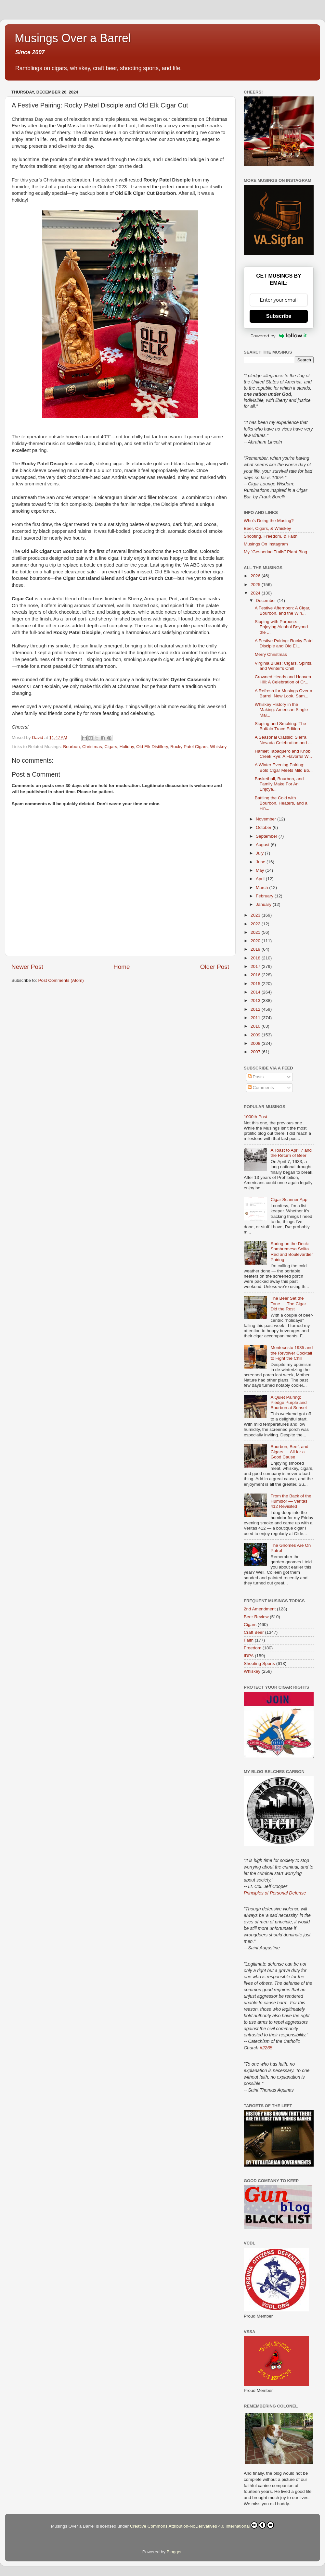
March (262, 887)
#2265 (266, 2047)
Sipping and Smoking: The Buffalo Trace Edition (280, 726)
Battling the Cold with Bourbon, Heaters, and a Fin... (281, 803)
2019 (256, 949)
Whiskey (218, 746)
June (261, 861)
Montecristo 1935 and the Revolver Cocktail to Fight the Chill (291, 1352)
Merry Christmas (271, 654)
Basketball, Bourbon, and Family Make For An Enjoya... (279, 784)
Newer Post (27, 966)
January (264, 904)
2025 (256, 584)
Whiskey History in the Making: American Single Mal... (281, 709)
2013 (256, 1000)
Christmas (92, 746)
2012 (256, 1009)
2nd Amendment (260, 1609)
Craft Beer (254, 1632)
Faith (249, 1640)
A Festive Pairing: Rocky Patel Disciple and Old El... (284, 643)
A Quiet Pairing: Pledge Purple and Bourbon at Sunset (288, 1402)
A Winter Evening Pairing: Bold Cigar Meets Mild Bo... (284, 767)
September (267, 836)
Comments (261, 1087)
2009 (256, 1034)
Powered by (279, 335)
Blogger (174, 2551)
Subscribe (278, 316)
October (264, 827)
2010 (256, 1026)
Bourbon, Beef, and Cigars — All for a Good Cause (289, 1451)
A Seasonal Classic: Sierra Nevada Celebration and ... (283, 740)
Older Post (214, 966)
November (266, 819)
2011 (256, 1017)
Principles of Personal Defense (275, 1892)
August (263, 844)
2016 (256, 974)
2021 (256, 932)
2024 (256, 593)
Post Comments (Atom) (61, 980)
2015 (256, 983)
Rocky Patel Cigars (189, 746)
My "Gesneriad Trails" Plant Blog (275, 551)
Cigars (110, 746)
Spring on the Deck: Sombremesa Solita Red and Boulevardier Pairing (291, 1251)
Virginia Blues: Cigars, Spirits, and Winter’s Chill (284, 666)
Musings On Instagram (266, 544)
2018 (256, 958)
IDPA (249, 1655)
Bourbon (71, 746)
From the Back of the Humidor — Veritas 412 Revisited (290, 1501)
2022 (256, 923)
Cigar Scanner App (288, 1199)
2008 (256, 1043)
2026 (256, 575)
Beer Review (256, 1616)
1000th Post (255, 1116)
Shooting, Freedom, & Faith (270, 536)
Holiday (127, 746)
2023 (256, 915)
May (260, 870)
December (266, 600)
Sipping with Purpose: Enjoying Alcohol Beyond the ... (281, 626)
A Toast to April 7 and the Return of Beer (291, 1153)
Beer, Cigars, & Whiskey (267, 528)
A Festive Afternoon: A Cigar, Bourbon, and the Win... (282, 611)
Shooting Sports (259, 1663)
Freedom (252, 1647)
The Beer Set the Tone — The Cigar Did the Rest (288, 1303)
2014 (256, 992)
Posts (256, 1076)
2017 (256, 966)
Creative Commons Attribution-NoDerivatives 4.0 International (202, 2525)
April (261, 878)
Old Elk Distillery (152, 746)
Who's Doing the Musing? (268, 520)
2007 (256, 1051)
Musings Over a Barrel (73, 38)
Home (121, 966)
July (260, 853)
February (265, 896)
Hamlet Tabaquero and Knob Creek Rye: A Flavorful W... (283, 754)
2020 (256, 940)
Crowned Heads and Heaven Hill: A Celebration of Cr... (283, 679)
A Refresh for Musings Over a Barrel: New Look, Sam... (283, 693)
